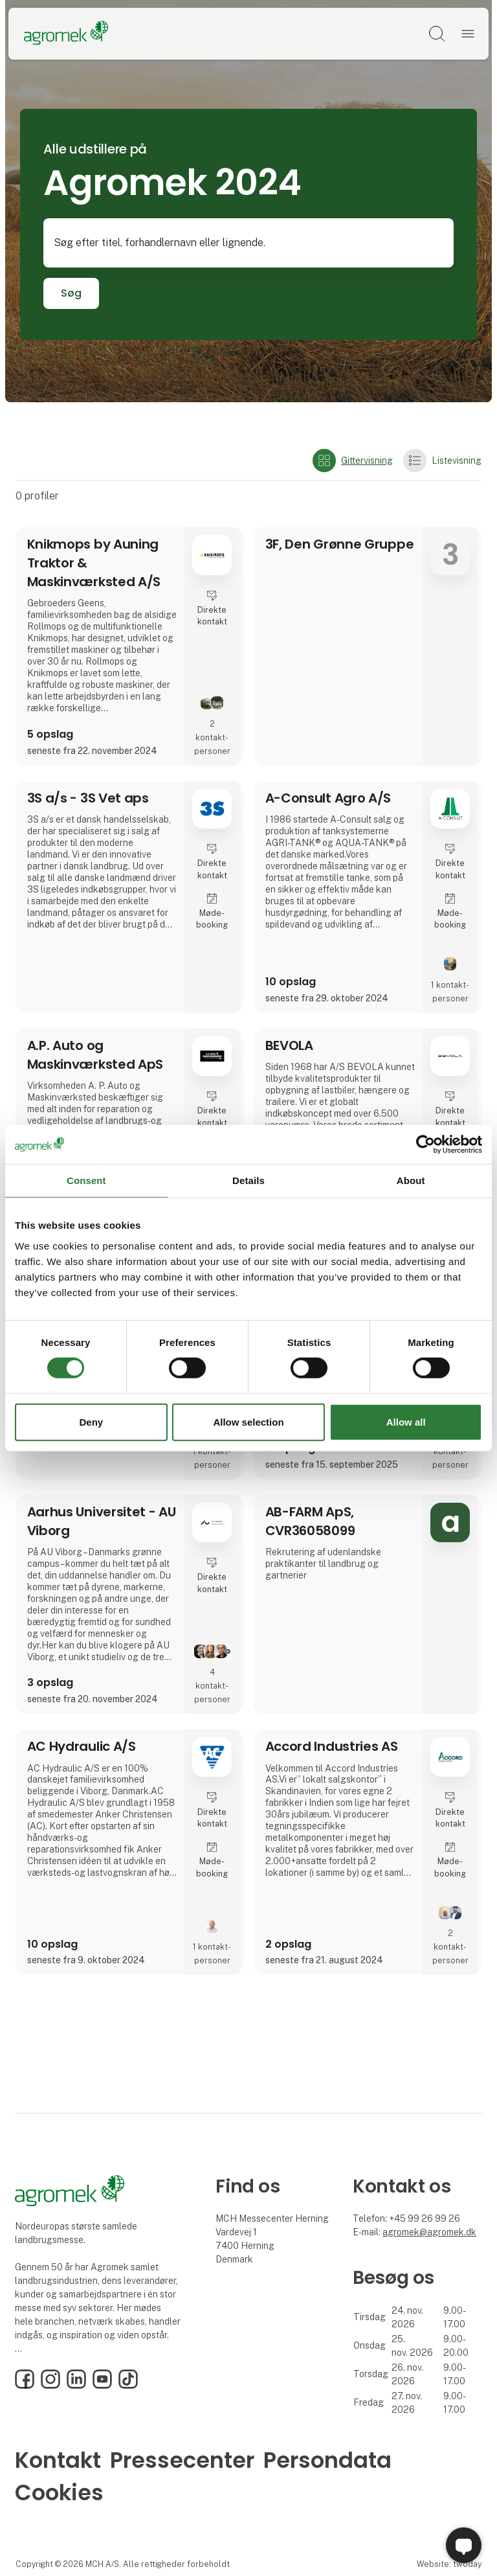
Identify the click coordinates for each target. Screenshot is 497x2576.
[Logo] (66, 34)
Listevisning (442, 460)
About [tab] (411, 1179)
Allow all (406, 1422)
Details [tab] (248, 1179)
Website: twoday (449, 2564)
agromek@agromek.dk (429, 2232)
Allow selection (248, 1422)
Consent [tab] (86, 1179)
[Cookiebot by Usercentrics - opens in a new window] (425, 1144)
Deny (91, 1422)
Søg (71, 293)
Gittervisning (353, 460)
